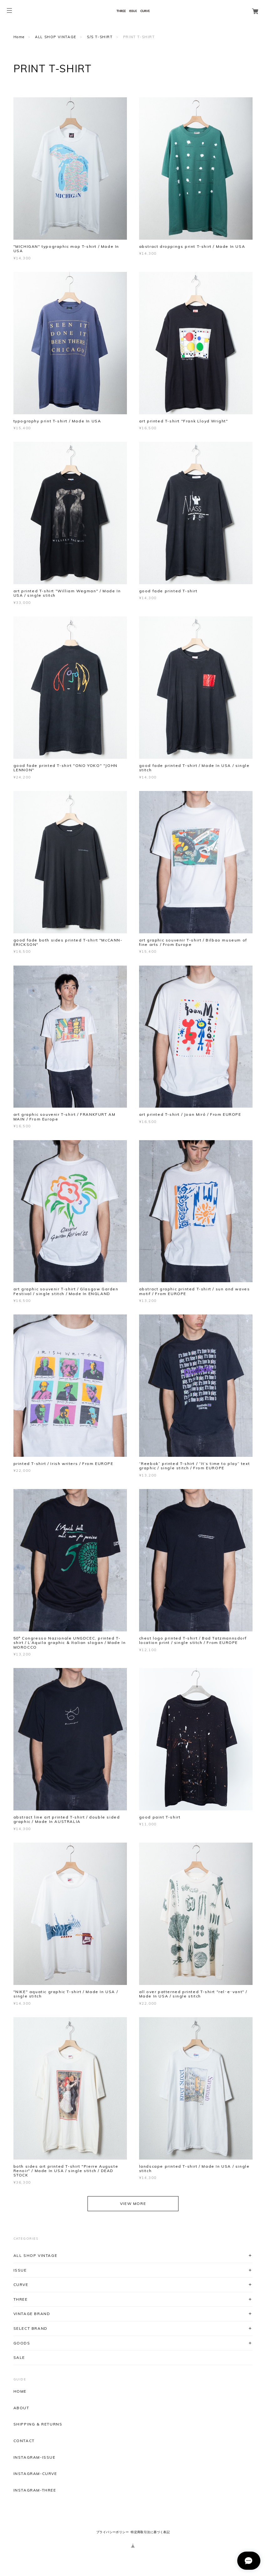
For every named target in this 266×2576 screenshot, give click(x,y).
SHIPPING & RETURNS (38, 2424)
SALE (19, 2357)
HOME (20, 2391)
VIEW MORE (133, 2203)
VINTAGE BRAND (31, 2313)
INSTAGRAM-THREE (34, 2490)
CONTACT (24, 2441)
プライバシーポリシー (112, 2532)
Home (19, 37)
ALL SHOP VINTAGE (56, 37)
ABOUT (21, 2408)
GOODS (21, 2343)
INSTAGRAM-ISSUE (34, 2457)
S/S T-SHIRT (100, 37)
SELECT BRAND (30, 2328)
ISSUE (20, 2270)
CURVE (20, 2284)
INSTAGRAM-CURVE (35, 2473)
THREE (20, 2299)
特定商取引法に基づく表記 (150, 2532)
